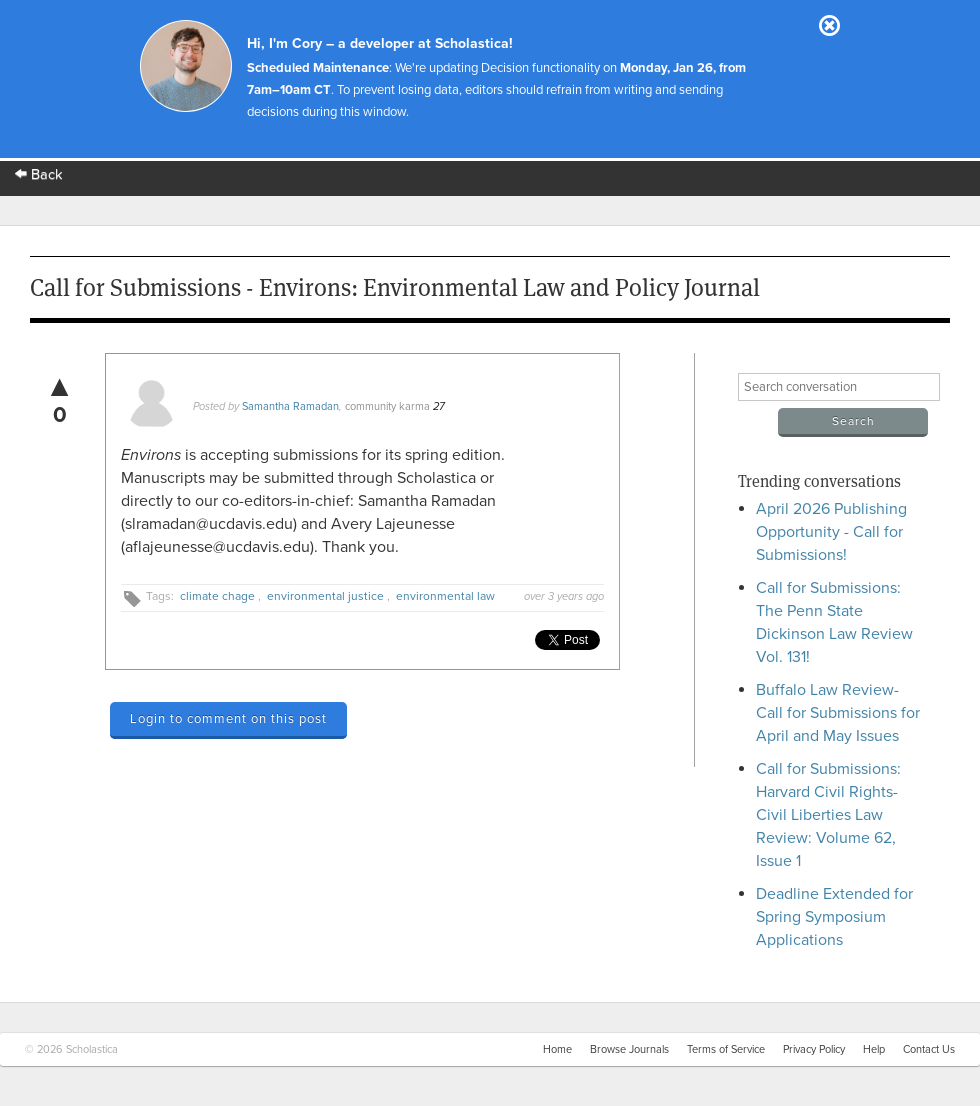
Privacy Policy (814, 1049)
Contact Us (929, 1049)
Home (557, 1049)
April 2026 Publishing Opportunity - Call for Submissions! (831, 532)
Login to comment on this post (228, 719)
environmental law (445, 596)
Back (39, 174)
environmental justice (325, 596)
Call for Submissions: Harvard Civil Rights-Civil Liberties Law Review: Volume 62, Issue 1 (828, 815)
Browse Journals (629, 1049)
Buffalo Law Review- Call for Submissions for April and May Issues (838, 713)
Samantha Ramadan (290, 406)
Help (874, 1049)
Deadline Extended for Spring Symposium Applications (834, 917)
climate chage (217, 596)
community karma (387, 406)
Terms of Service (726, 1049)
